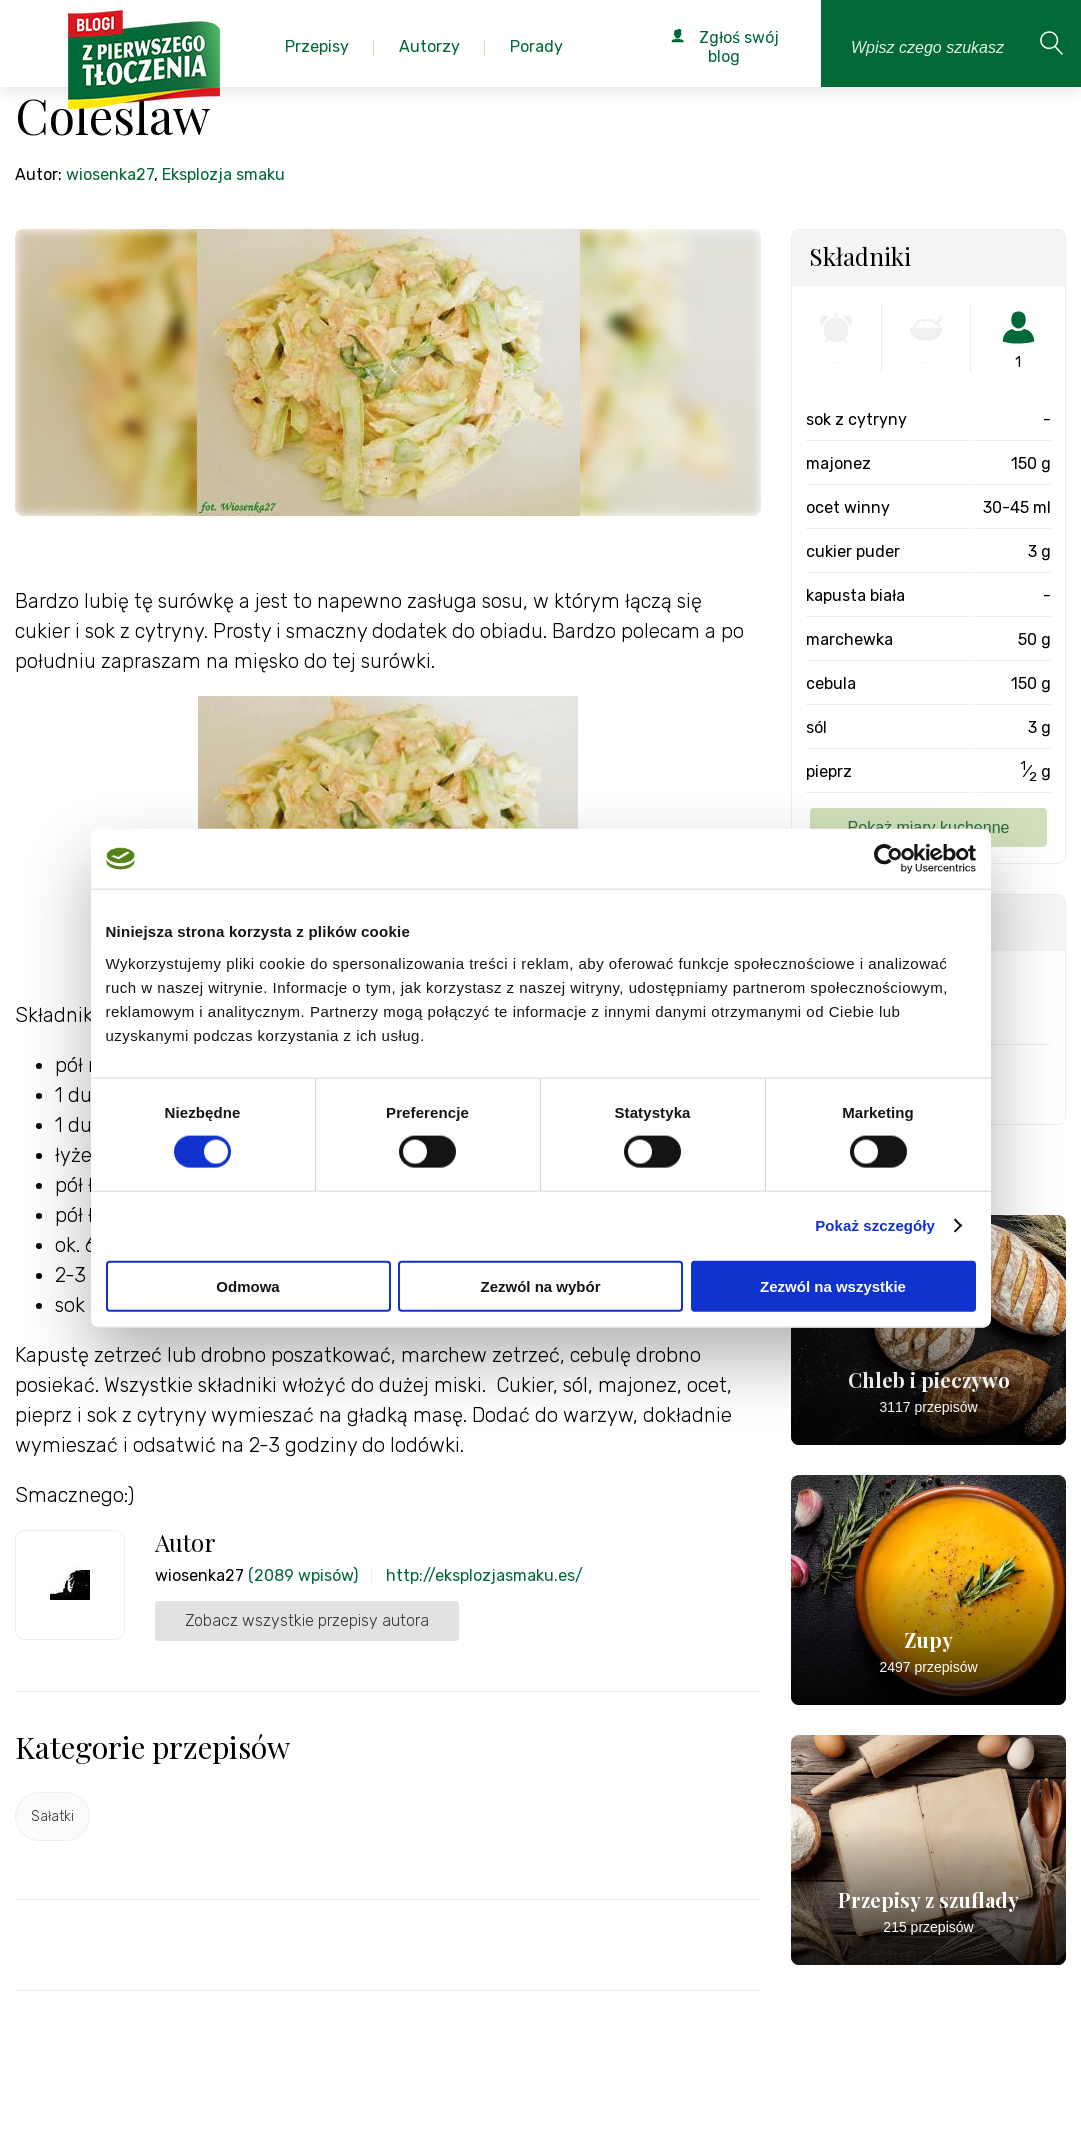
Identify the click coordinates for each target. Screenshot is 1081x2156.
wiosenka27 (110, 174)
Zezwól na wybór (540, 1285)
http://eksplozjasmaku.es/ (484, 1575)
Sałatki (52, 1816)
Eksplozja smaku (223, 174)
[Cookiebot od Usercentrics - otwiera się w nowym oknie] (888, 859)
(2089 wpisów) (303, 1575)
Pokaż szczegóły (875, 1225)
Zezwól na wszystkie (833, 1285)
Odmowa (247, 1285)
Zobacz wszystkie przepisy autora (307, 1620)
